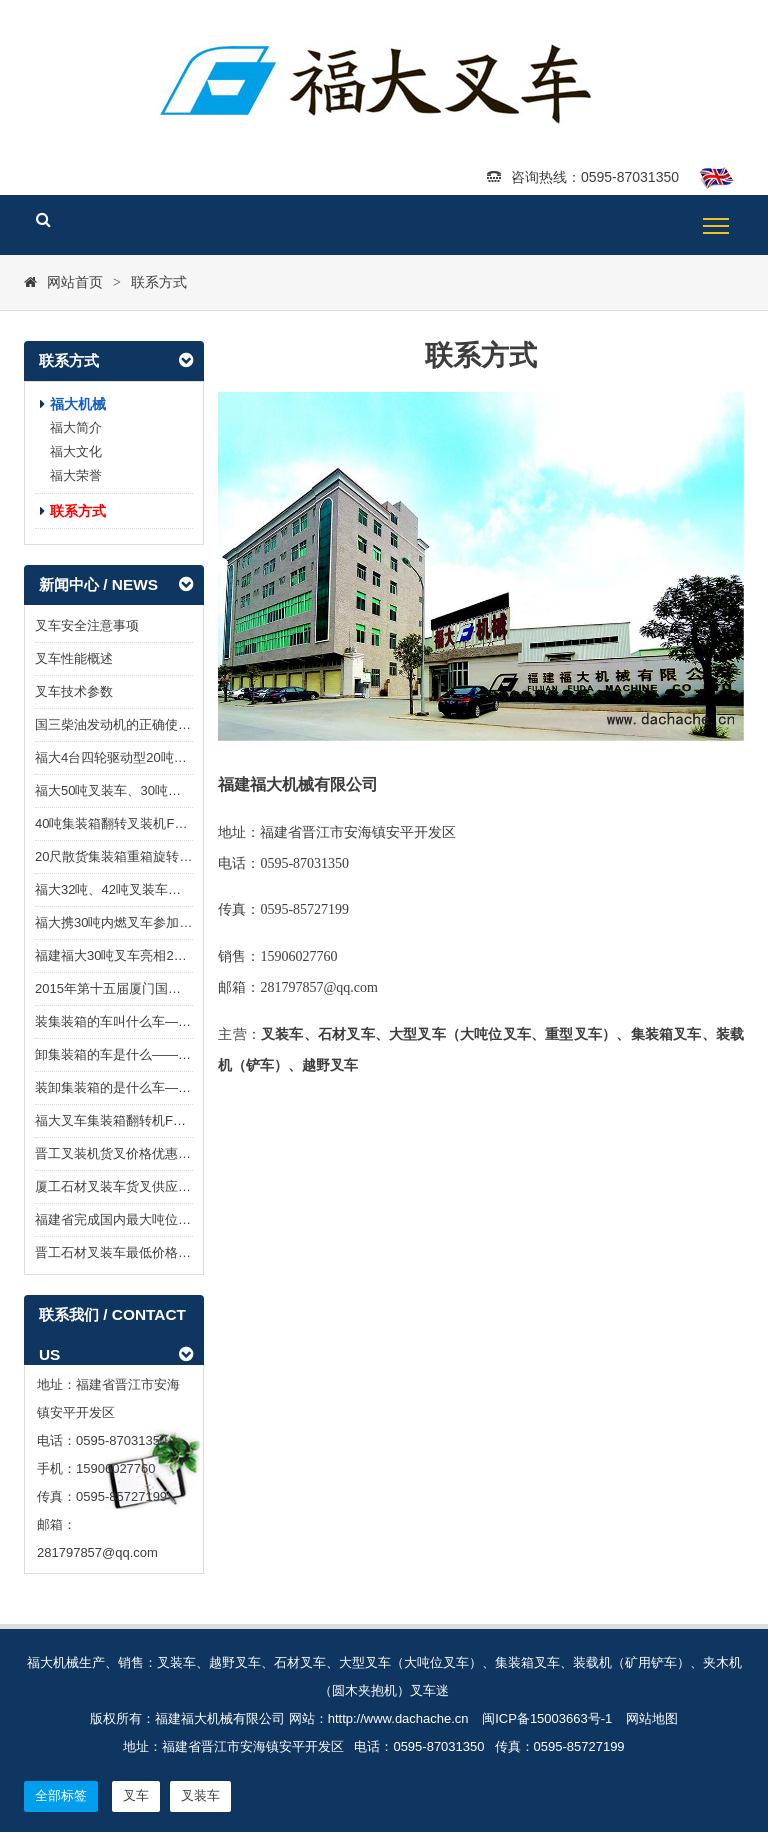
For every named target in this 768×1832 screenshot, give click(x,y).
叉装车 (282, 1034)
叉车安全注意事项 (87, 625)
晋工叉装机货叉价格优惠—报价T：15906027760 (176, 1153)
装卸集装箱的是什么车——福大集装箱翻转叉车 (171, 1087)
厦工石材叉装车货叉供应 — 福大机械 (142, 1186)
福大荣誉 (76, 475)
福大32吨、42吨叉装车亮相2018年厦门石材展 (168, 889)
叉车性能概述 (74, 658)
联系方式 (159, 282)
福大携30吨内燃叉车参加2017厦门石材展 (154, 922)
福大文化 (76, 451)
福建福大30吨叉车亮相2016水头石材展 (147, 955)
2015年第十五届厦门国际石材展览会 (140, 988)
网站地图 (652, 1718)
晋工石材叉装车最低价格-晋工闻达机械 (147, 1252)
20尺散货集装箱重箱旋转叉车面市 (133, 856)
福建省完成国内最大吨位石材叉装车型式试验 (165, 1219)
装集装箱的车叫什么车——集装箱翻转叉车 (158, 1021)
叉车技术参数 (74, 691)
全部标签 (61, 1795)
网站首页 (75, 282)
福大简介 (76, 427)
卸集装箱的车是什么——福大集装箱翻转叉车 (165, 1054)
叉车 (360, 1034)
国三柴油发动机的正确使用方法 (126, 724)
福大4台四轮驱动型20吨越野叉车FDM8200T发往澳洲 (189, 757)
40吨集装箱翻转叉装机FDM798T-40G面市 (156, 823)
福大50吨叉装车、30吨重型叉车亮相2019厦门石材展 (187, 790)
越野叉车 (330, 1065)
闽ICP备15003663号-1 (547, 1718)
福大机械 (78, 404)
